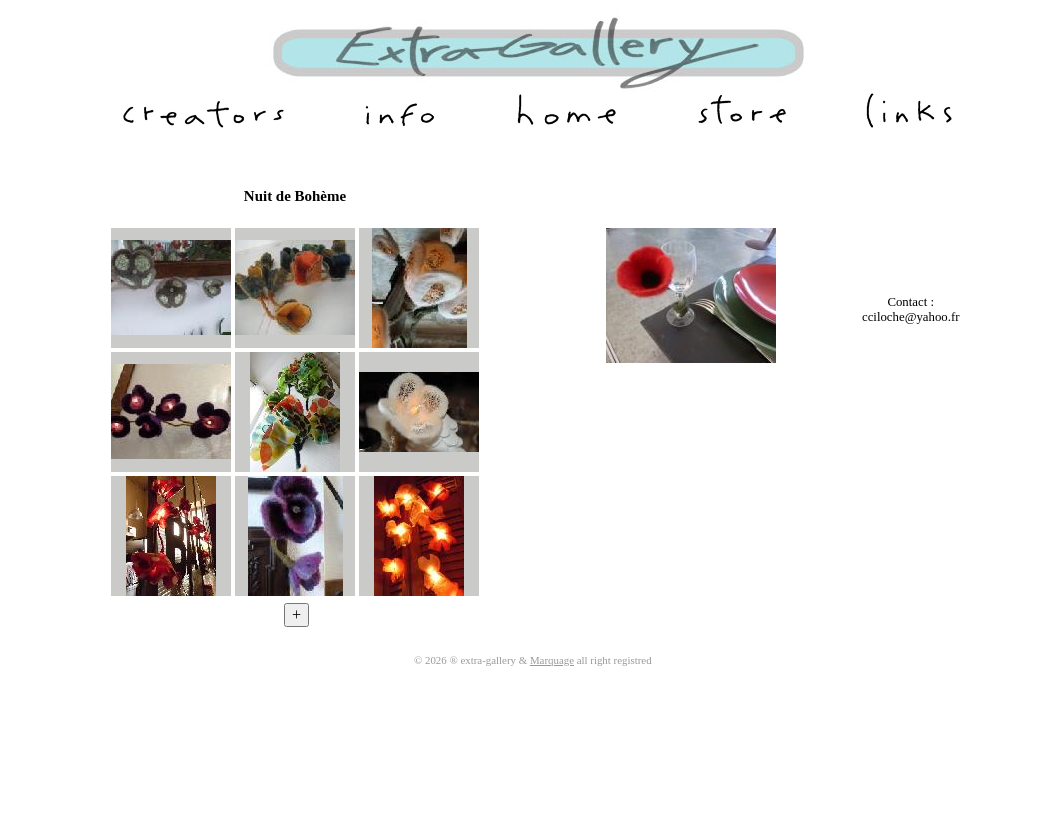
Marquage (552, 660)
